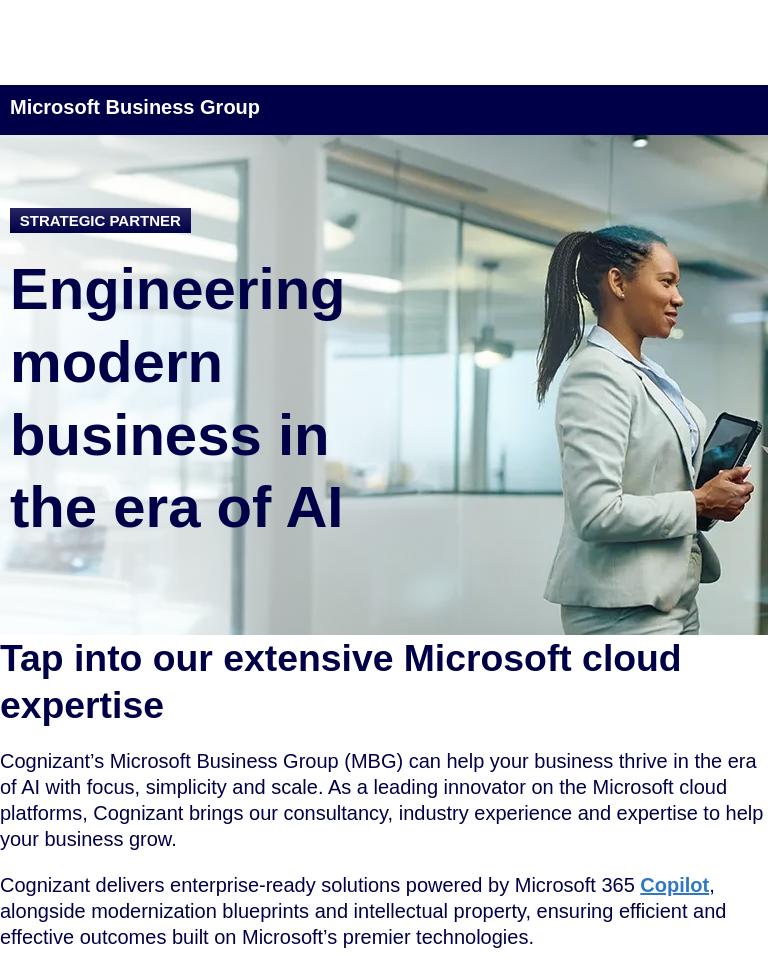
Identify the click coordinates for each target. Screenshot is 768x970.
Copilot (674, 885)
